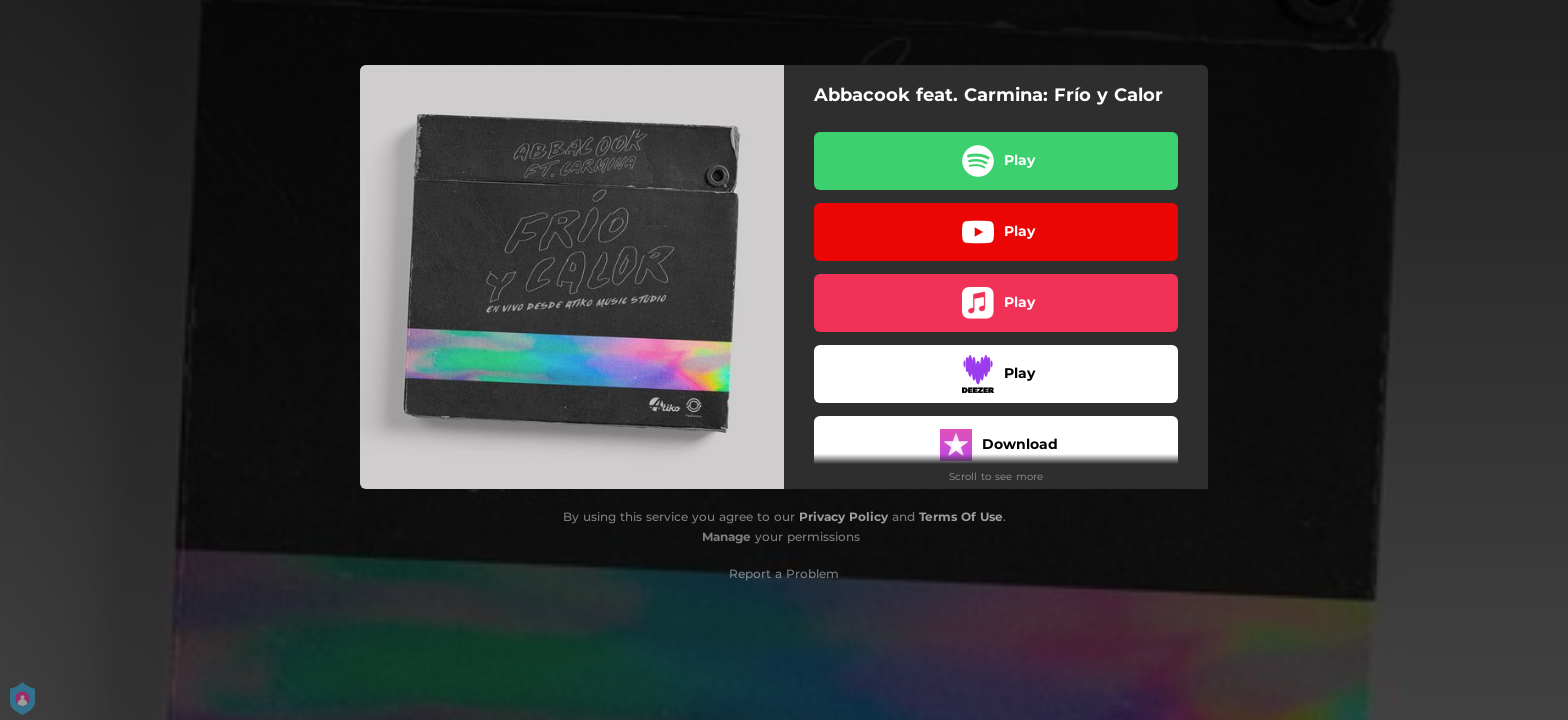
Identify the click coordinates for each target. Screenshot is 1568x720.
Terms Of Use (961, 516)
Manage (726, 536)
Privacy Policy (843, 516)
